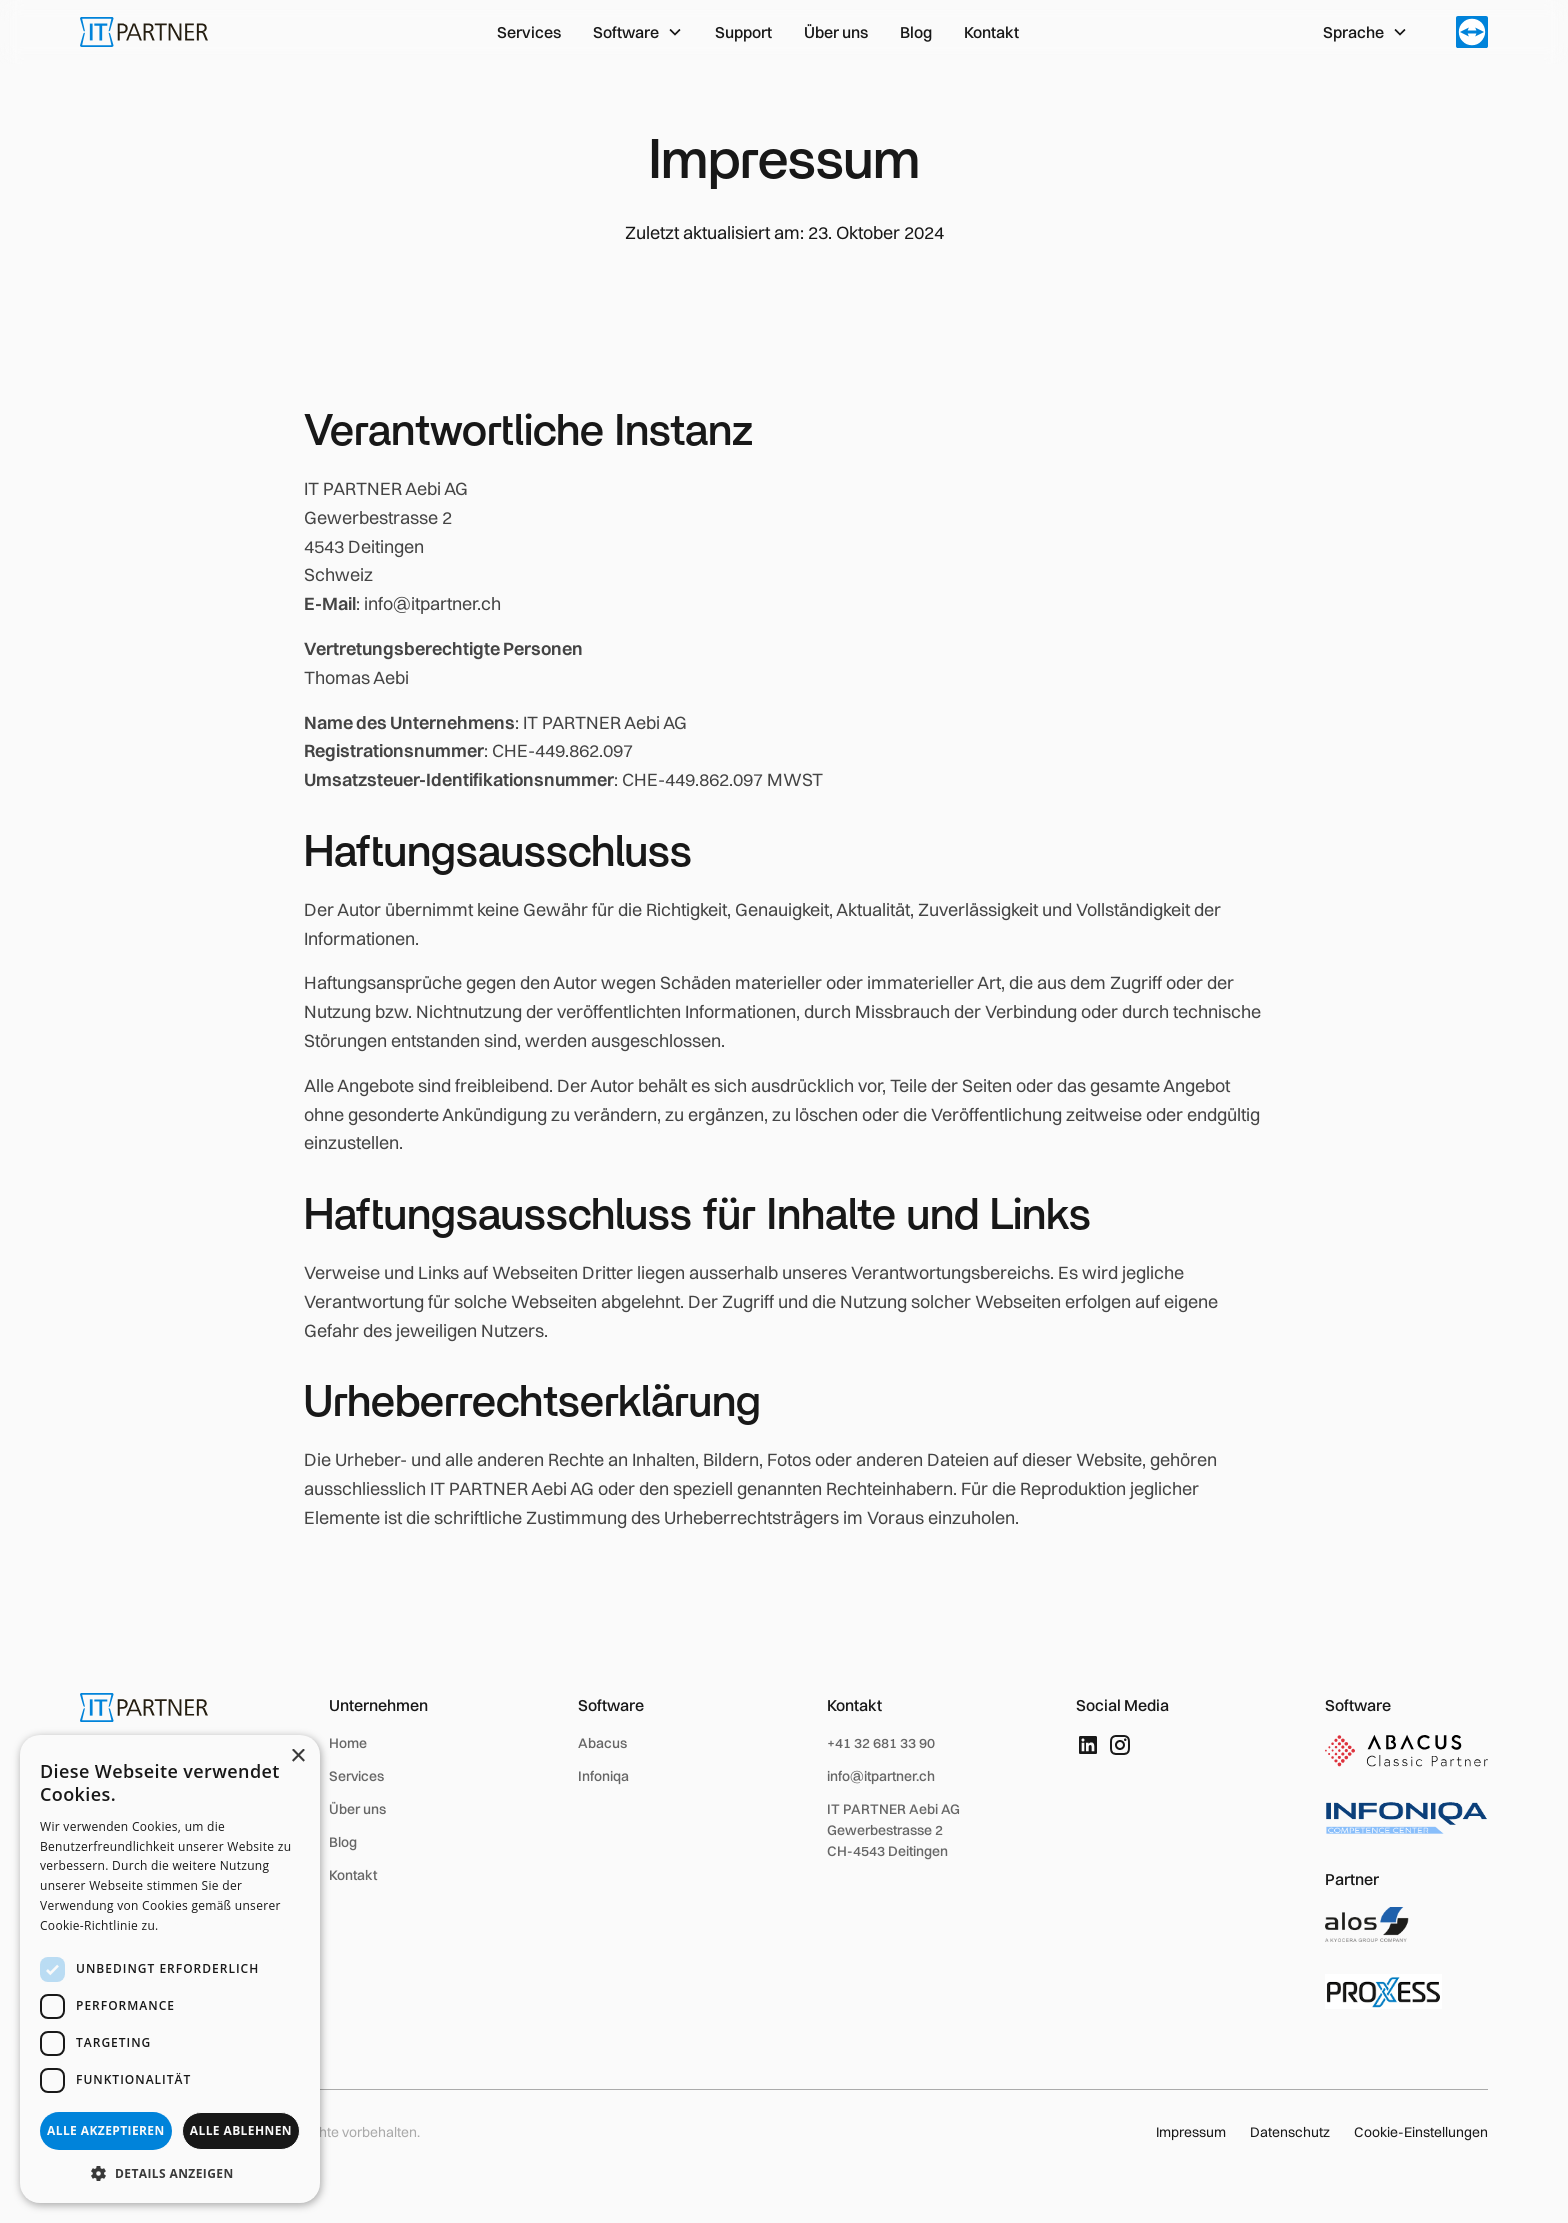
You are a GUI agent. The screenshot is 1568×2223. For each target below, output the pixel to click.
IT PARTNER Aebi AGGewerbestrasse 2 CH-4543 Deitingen (893, 1830)
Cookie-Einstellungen (1421, 2132)
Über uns (836, 32)
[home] (144, 32)
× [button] (297, 1756)
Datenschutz (1290, 2132)
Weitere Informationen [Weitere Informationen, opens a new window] (229, 1925)
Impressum (1191, 2132)
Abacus (602, 1743)
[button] (638, 32)
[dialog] (170, 1969)
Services (529, 32)
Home (348, 1743)
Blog (916, 32)
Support (743, 32)
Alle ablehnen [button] (241, 2130)
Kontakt (991, 32)
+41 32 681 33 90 (881, 1743)
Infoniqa (603, 1776)
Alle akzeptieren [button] (106, 2130)
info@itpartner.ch (881, 1776)
